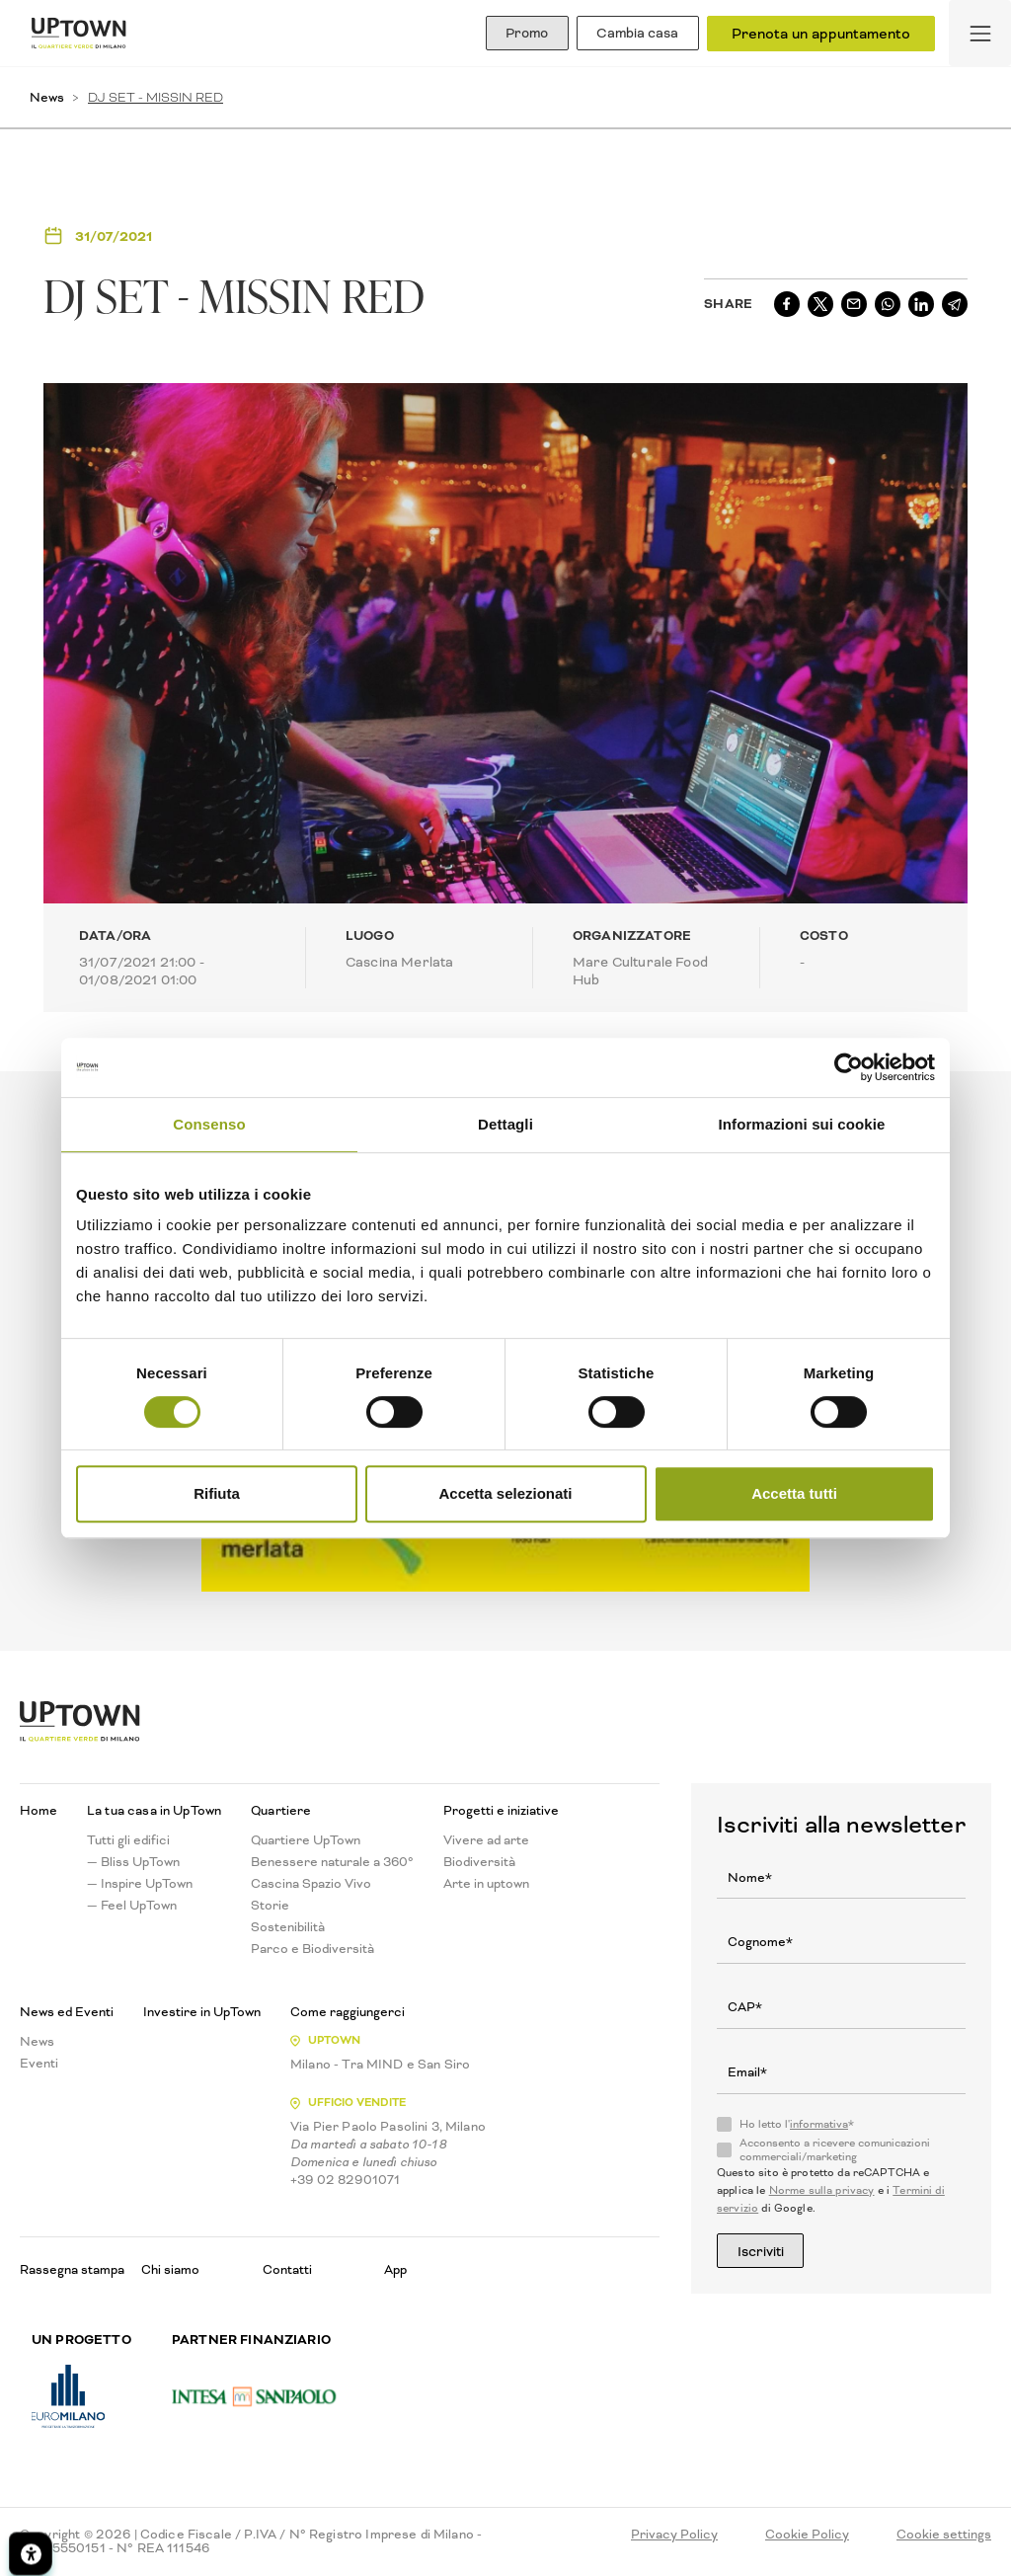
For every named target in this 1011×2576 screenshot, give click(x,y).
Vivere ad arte (486, 1840)
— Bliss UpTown (133, 1862)
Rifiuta (217, 1493)
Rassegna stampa (72, 2269)
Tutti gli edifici (128, 1840)
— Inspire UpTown (140, 1884)
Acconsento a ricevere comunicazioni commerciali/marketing (834, 2150)
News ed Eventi (67, 2012)
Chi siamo (170, 2269)
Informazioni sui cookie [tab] (802, 1124)
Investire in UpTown (202, 2012)
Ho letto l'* (796, 2125)
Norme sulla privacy (822, 2190)
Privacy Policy (674, 2535)
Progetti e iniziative (501, 1811)
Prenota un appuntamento (821, 33)
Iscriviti (766, 2251)
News (47, 97)
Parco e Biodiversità (312, 1949)
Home (38, 1811)
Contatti (287, 2269)
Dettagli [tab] (505, 1124)
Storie (270, 1905)
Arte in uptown (486, 1884)
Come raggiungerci (347, 2012)
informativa (819, 2124)
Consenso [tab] (209, 1124)
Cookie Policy (807, 2535)
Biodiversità (479, 1862)
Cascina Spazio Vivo (311, 1884)
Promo (507, 33)
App (395, 2269)
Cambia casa (630, 33)
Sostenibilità (288, 1927)
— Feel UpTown (132, 1905)
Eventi (39, 2063)
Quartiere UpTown (305, 1840)
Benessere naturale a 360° (332, 1862)
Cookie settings (943, 2535)
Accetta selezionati (505, 1493)
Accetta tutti (794, 1493)
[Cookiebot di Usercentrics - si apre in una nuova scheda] (848, 1067)
